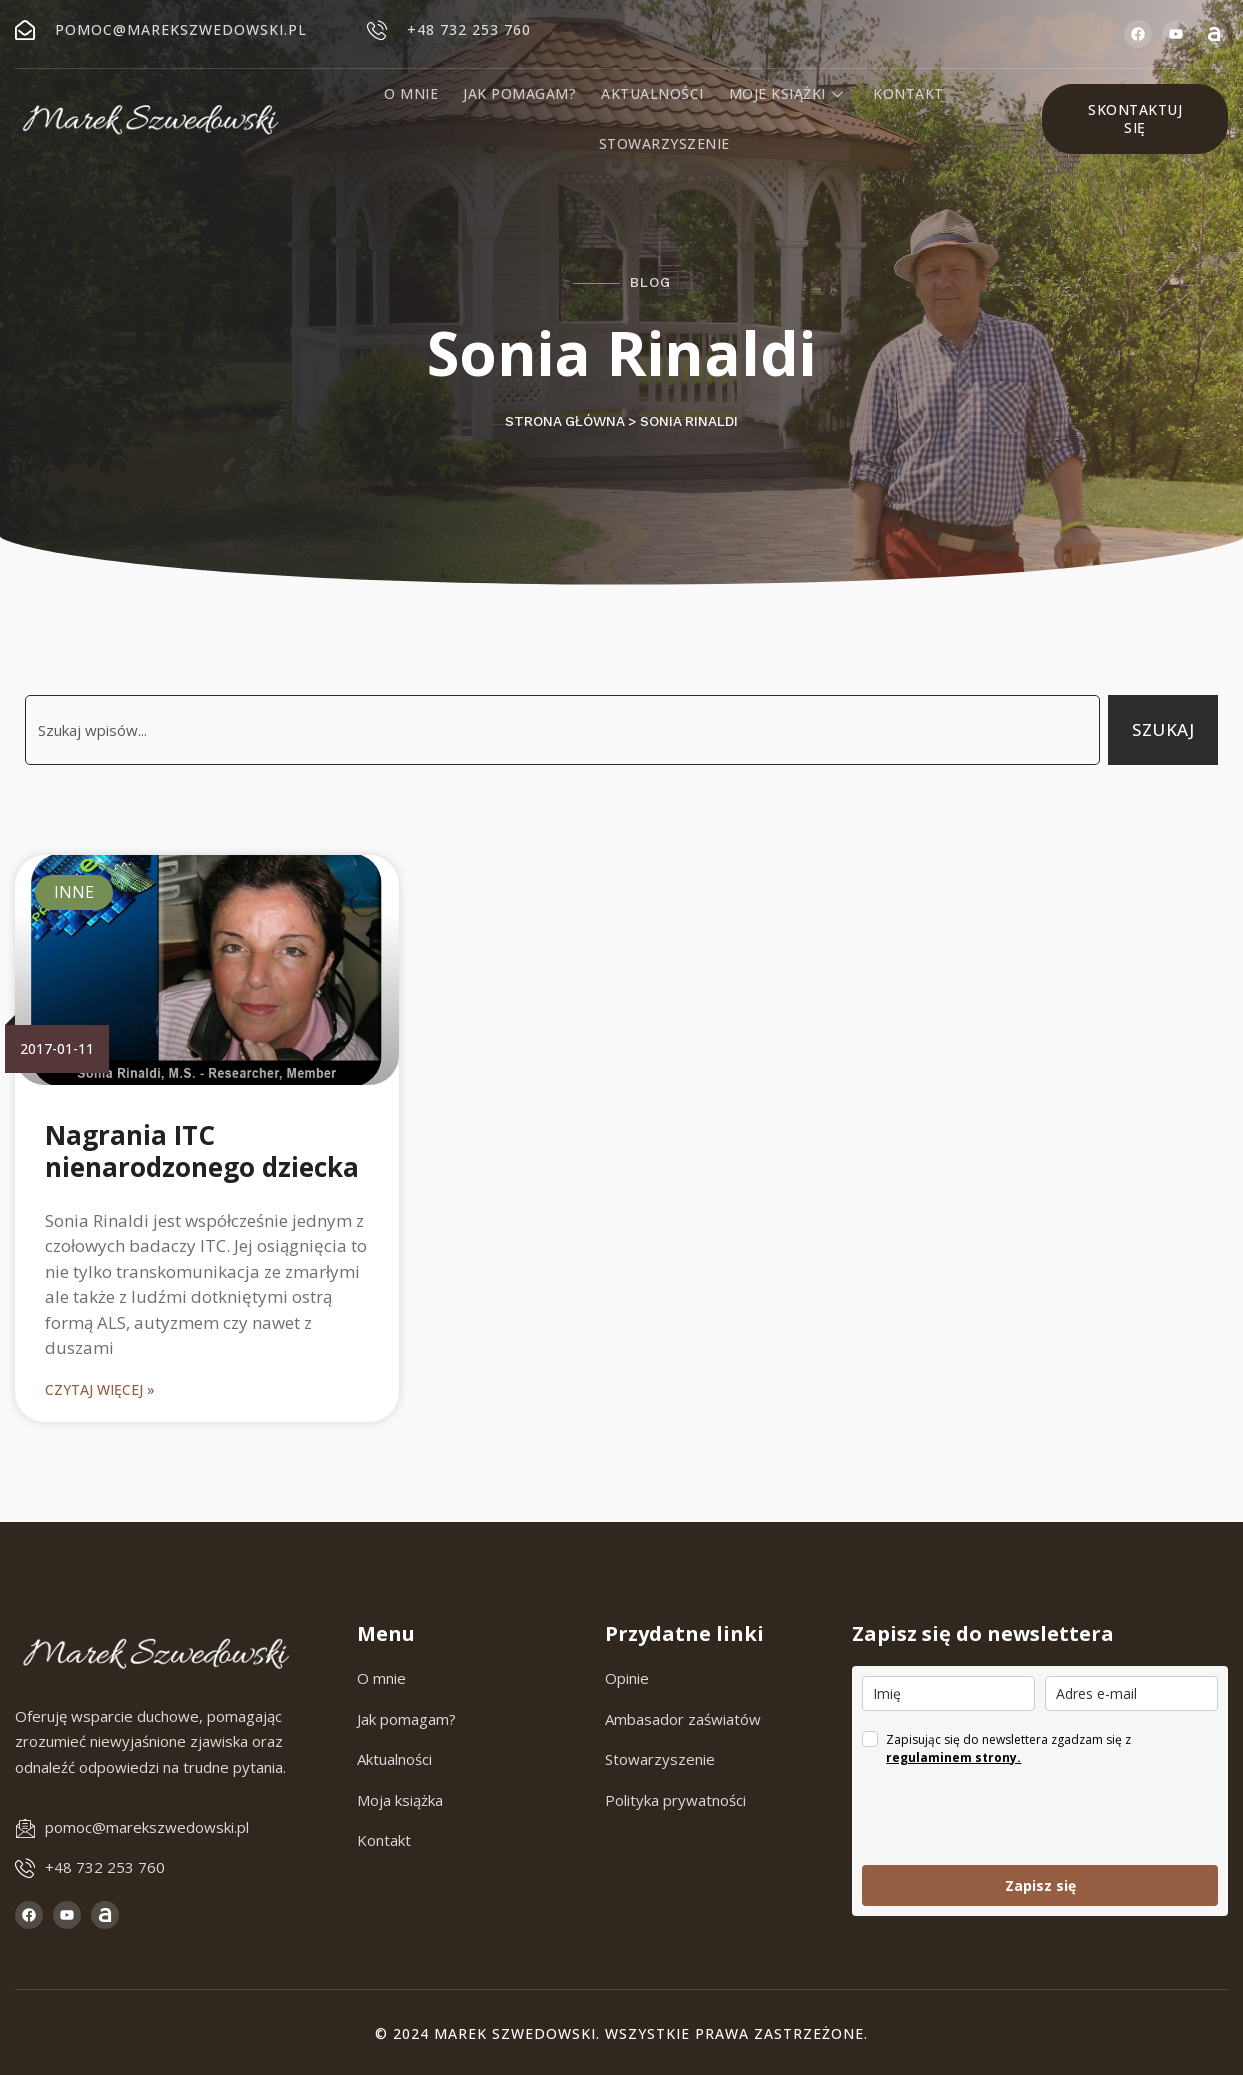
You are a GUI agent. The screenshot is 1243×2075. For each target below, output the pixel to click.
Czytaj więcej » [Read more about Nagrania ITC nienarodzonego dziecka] (100, 1389)
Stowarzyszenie (664, 143)
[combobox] (562, 730)
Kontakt (907, 93)
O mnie (414, 93)
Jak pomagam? (521, 93)
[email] (1131, 1693)
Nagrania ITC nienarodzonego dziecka (202, 1150)
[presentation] (1014, 1816)
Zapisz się (1040, 1885)
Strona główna (564, 421)
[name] (948, 1693)
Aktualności (653, 93)
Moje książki (788, 93)
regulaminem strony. (953, 1757)
